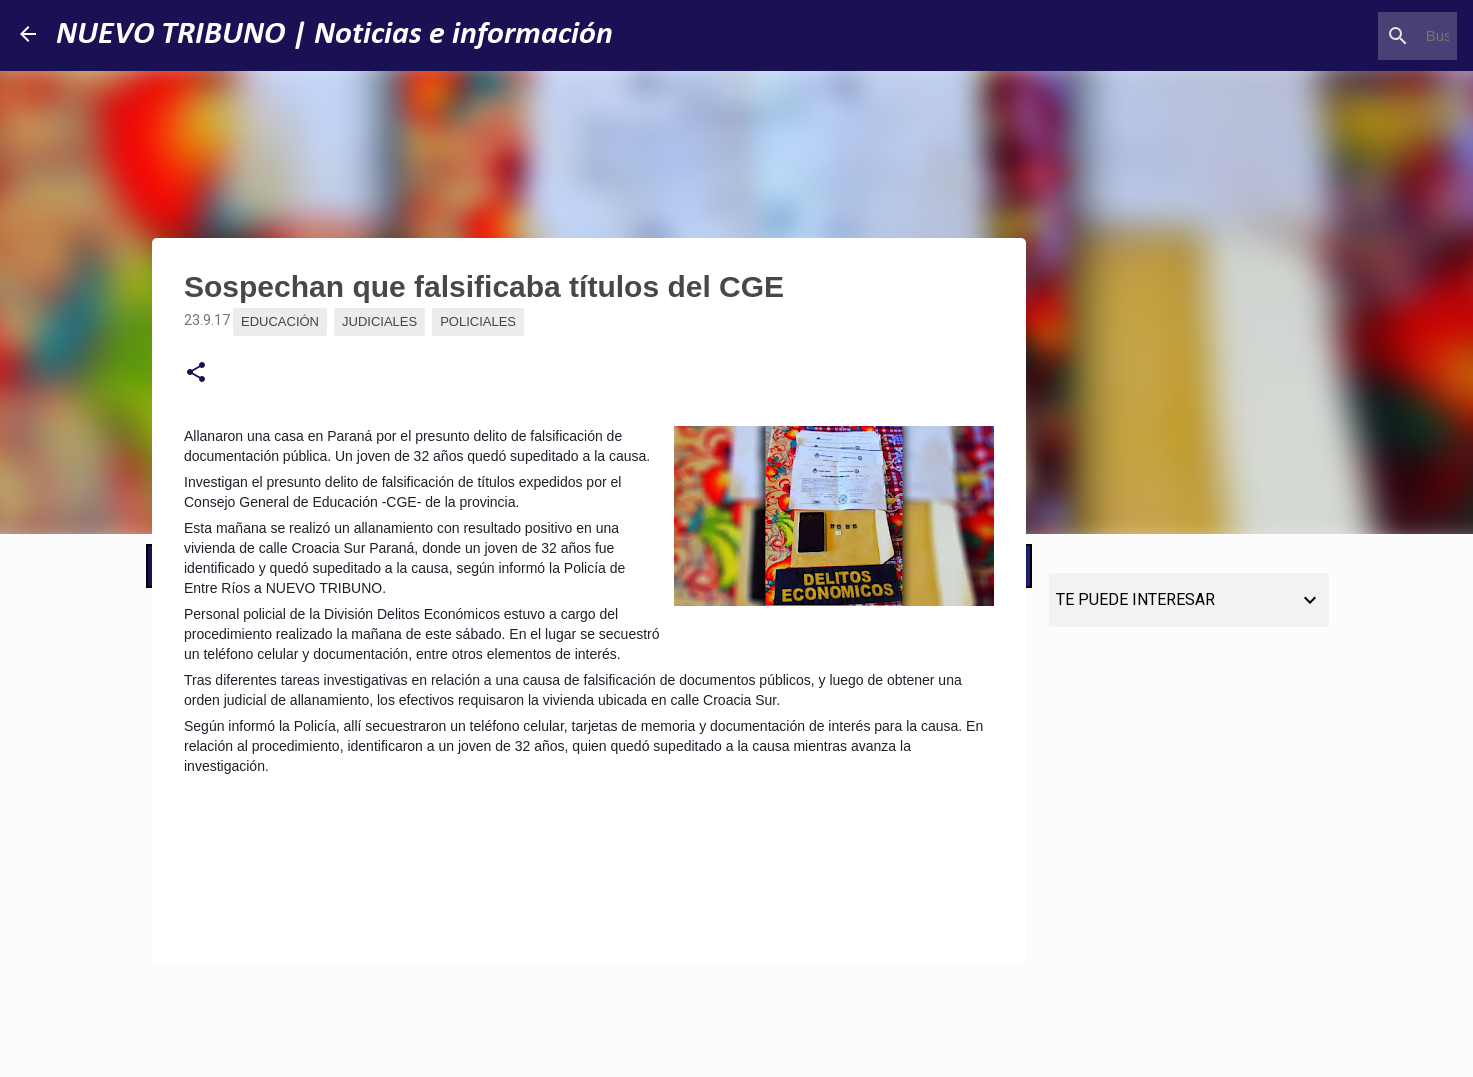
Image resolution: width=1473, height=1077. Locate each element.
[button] (196, 373)
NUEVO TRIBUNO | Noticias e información (334, 35)
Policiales (478, 321)
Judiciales (379, 321)
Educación (280, 321)
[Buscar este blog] (1352, 36)
